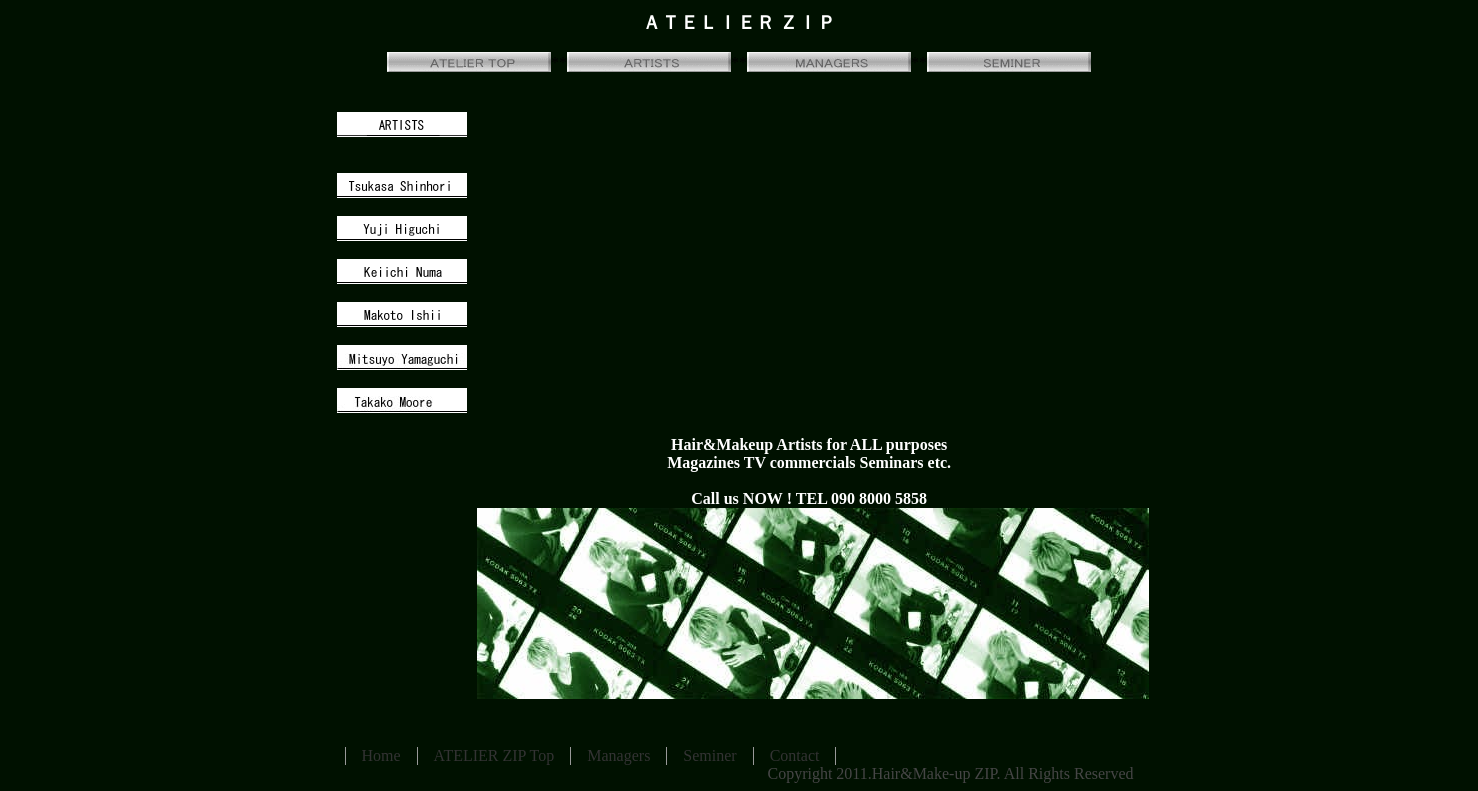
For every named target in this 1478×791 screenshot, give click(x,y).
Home (381, 755)
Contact (795, 755)
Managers (618, 755)
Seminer (709, 755)
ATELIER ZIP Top (494, 755)
